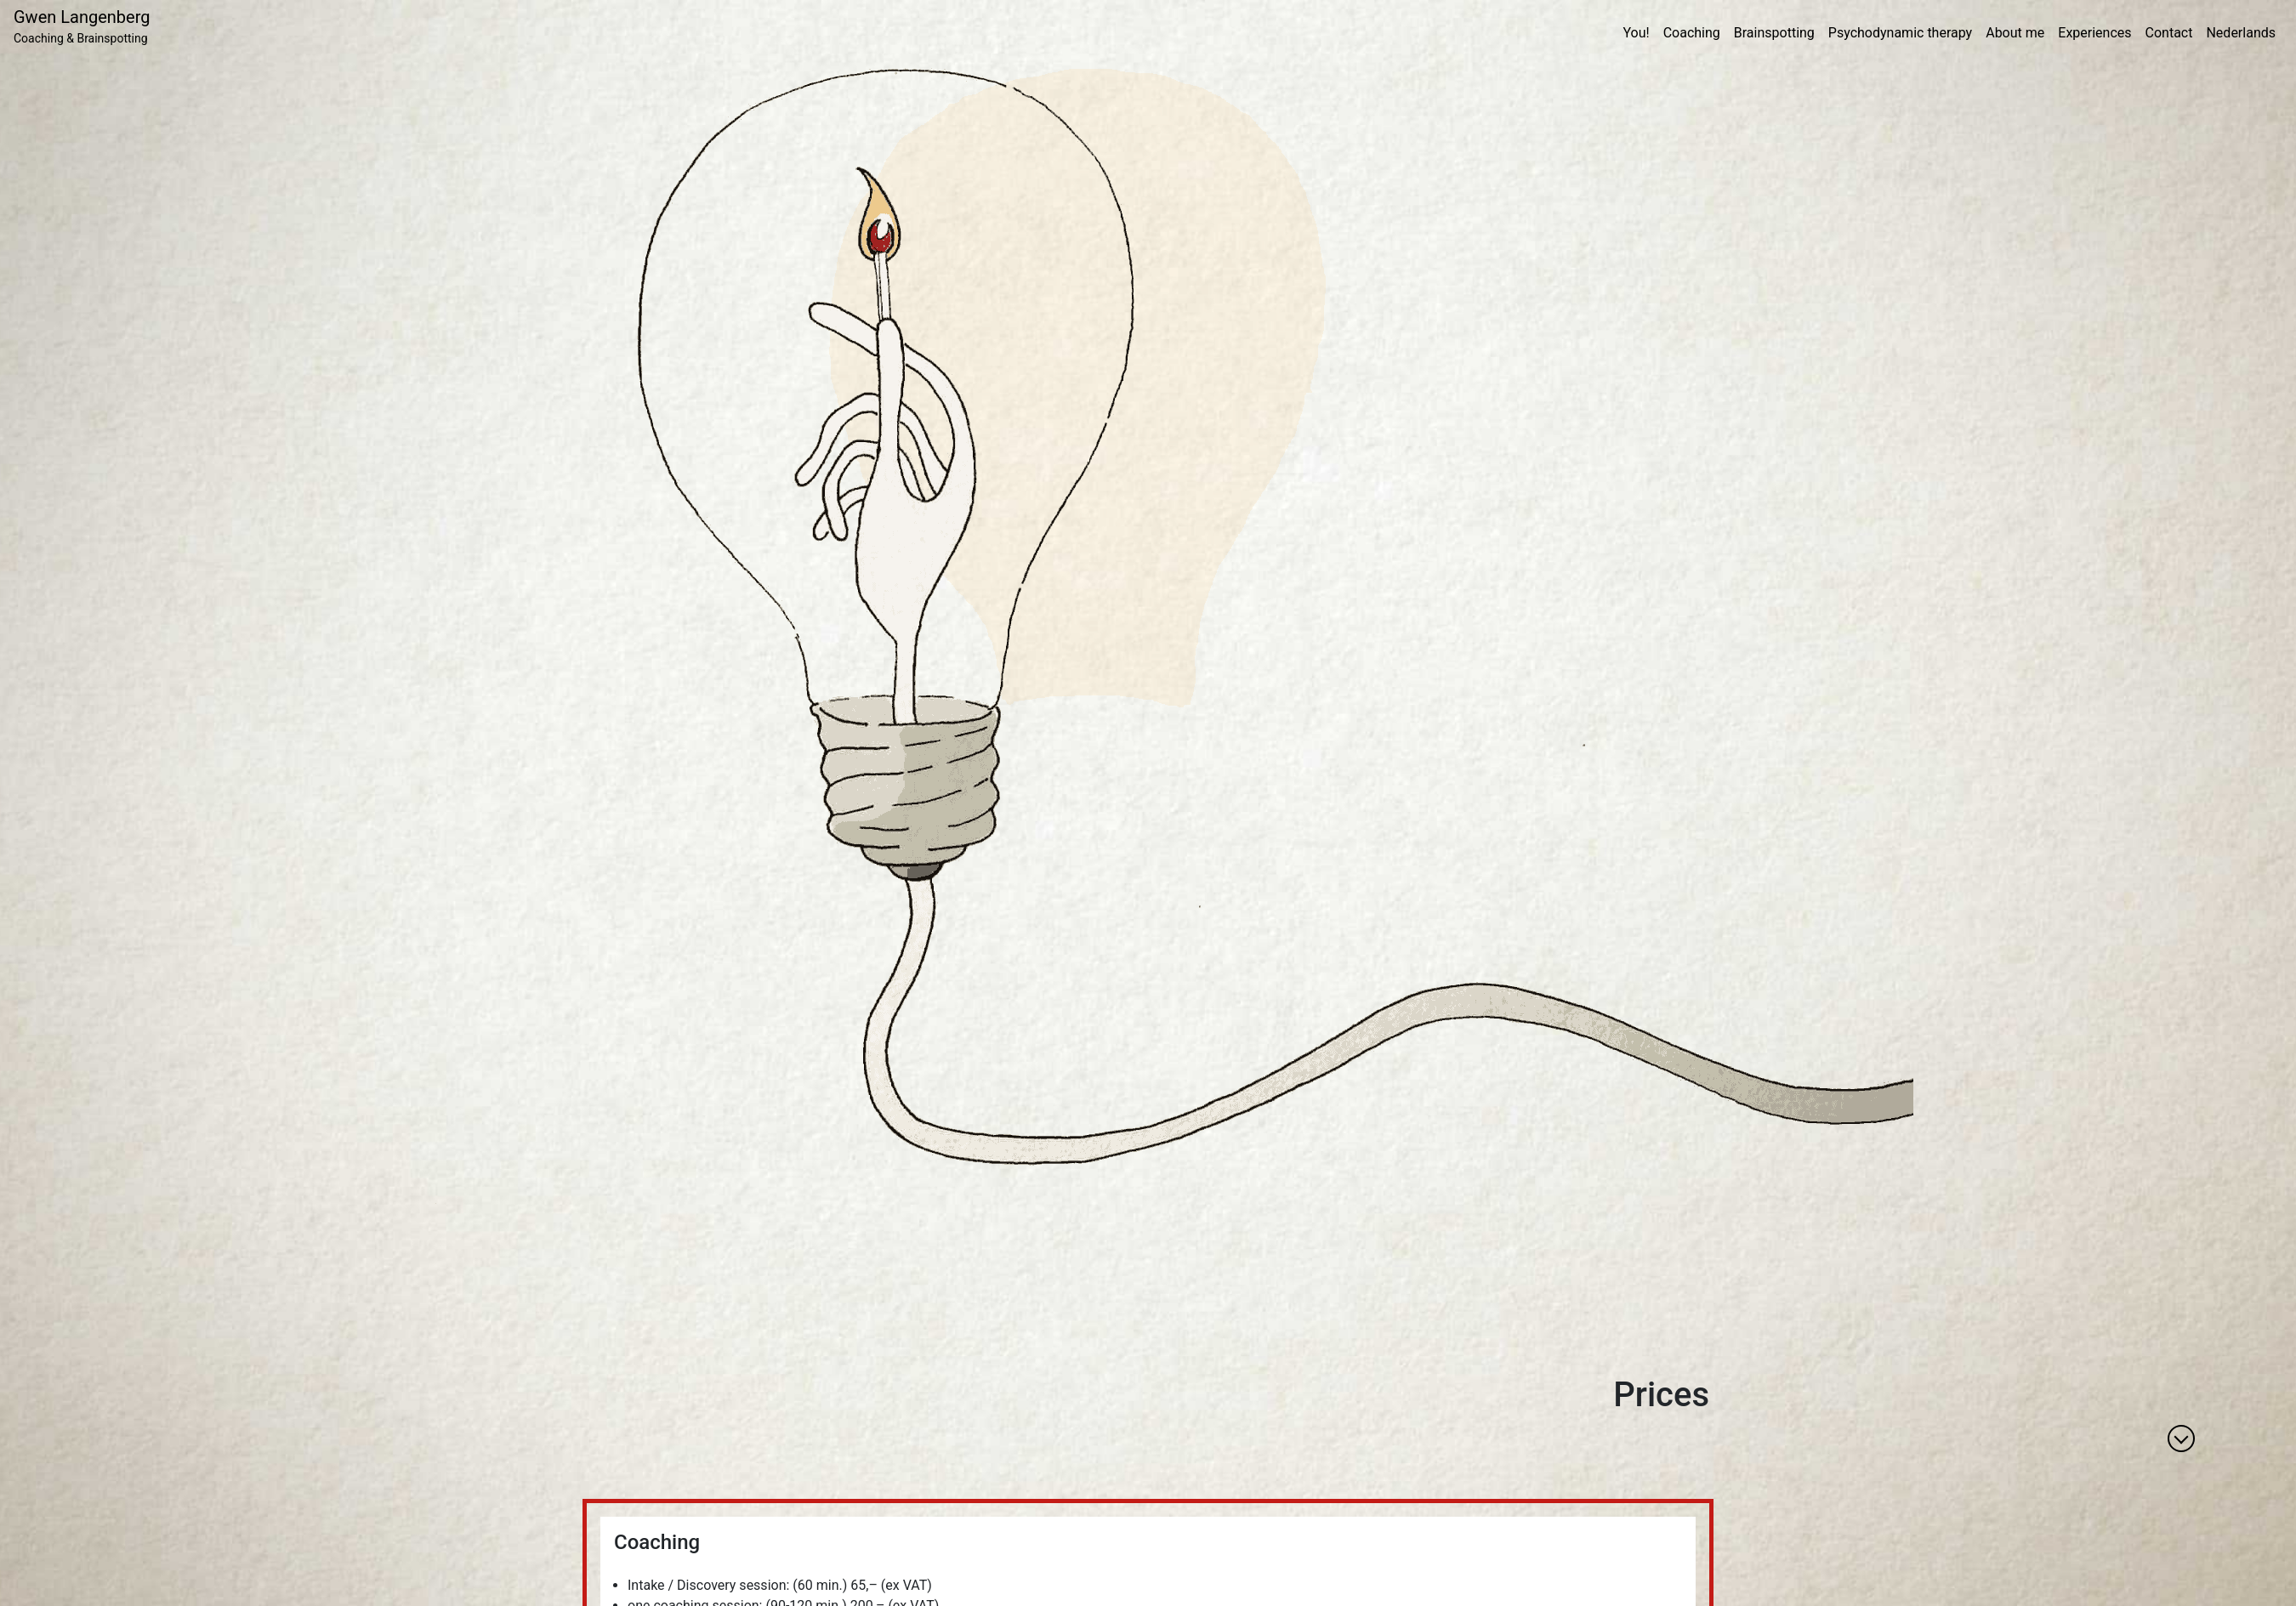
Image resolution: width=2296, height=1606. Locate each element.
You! (1636, 33)
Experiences (2094, 33)
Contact (2169, 33)
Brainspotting (1774, 33)
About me (2015, 33)
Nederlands (2241, 33)
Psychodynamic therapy (1900, 33)
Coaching (1691, 33)
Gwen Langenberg (82, 27)
